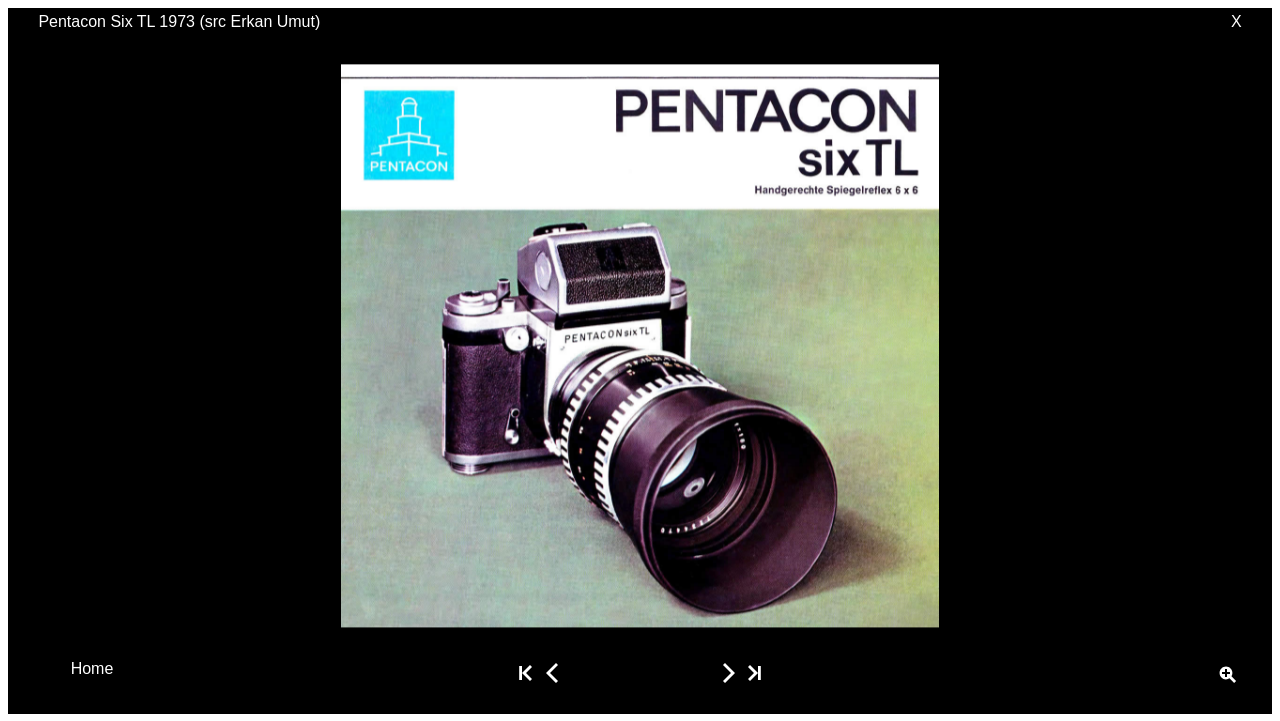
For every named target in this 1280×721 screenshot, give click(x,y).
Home (92, 667)
